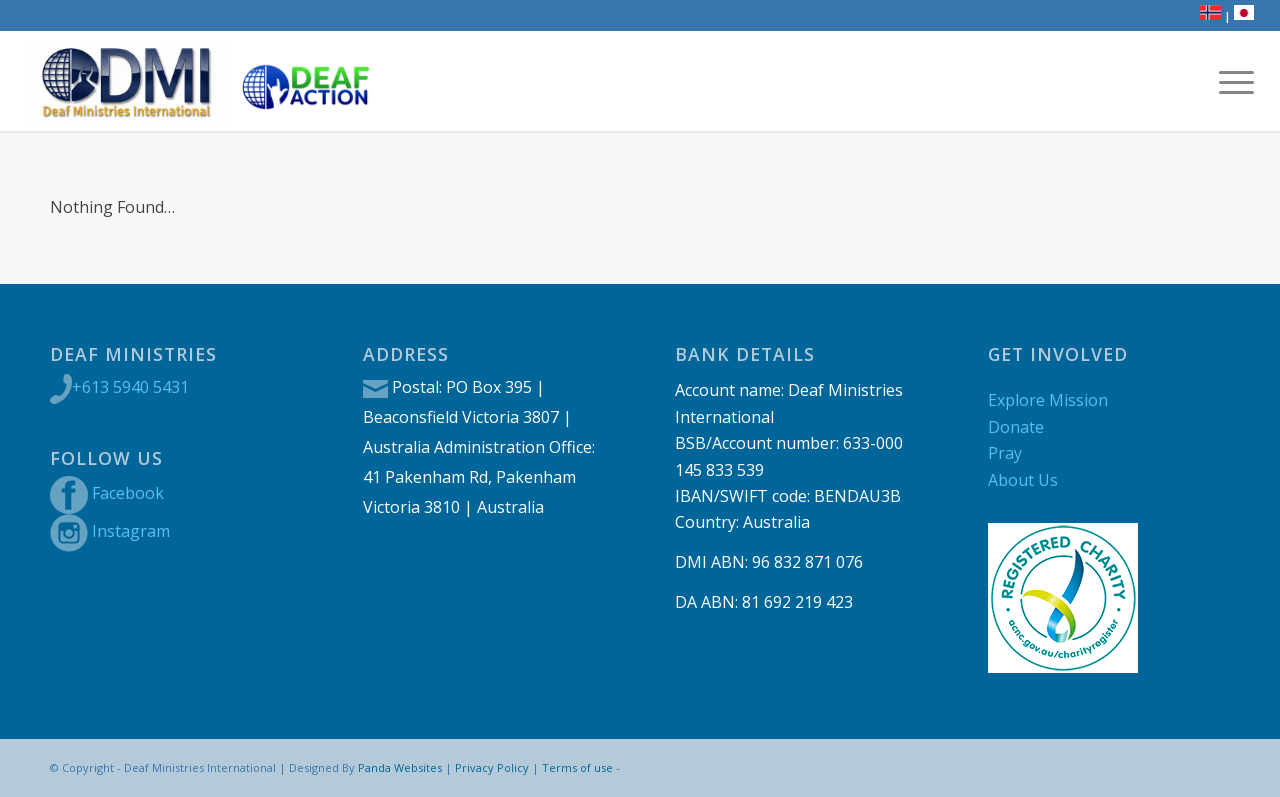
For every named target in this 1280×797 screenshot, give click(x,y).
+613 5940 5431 (130, 387)
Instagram (131, 531)
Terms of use (577, 767)
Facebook (128, 493)
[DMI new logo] (126, 81)
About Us (1023, 480)
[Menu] (1230, 81)
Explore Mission (1048, 400)
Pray (1005, 453)
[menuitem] (1230, 81)
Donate (1016, 427)
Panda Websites (400, 767)
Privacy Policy (492, 767)
